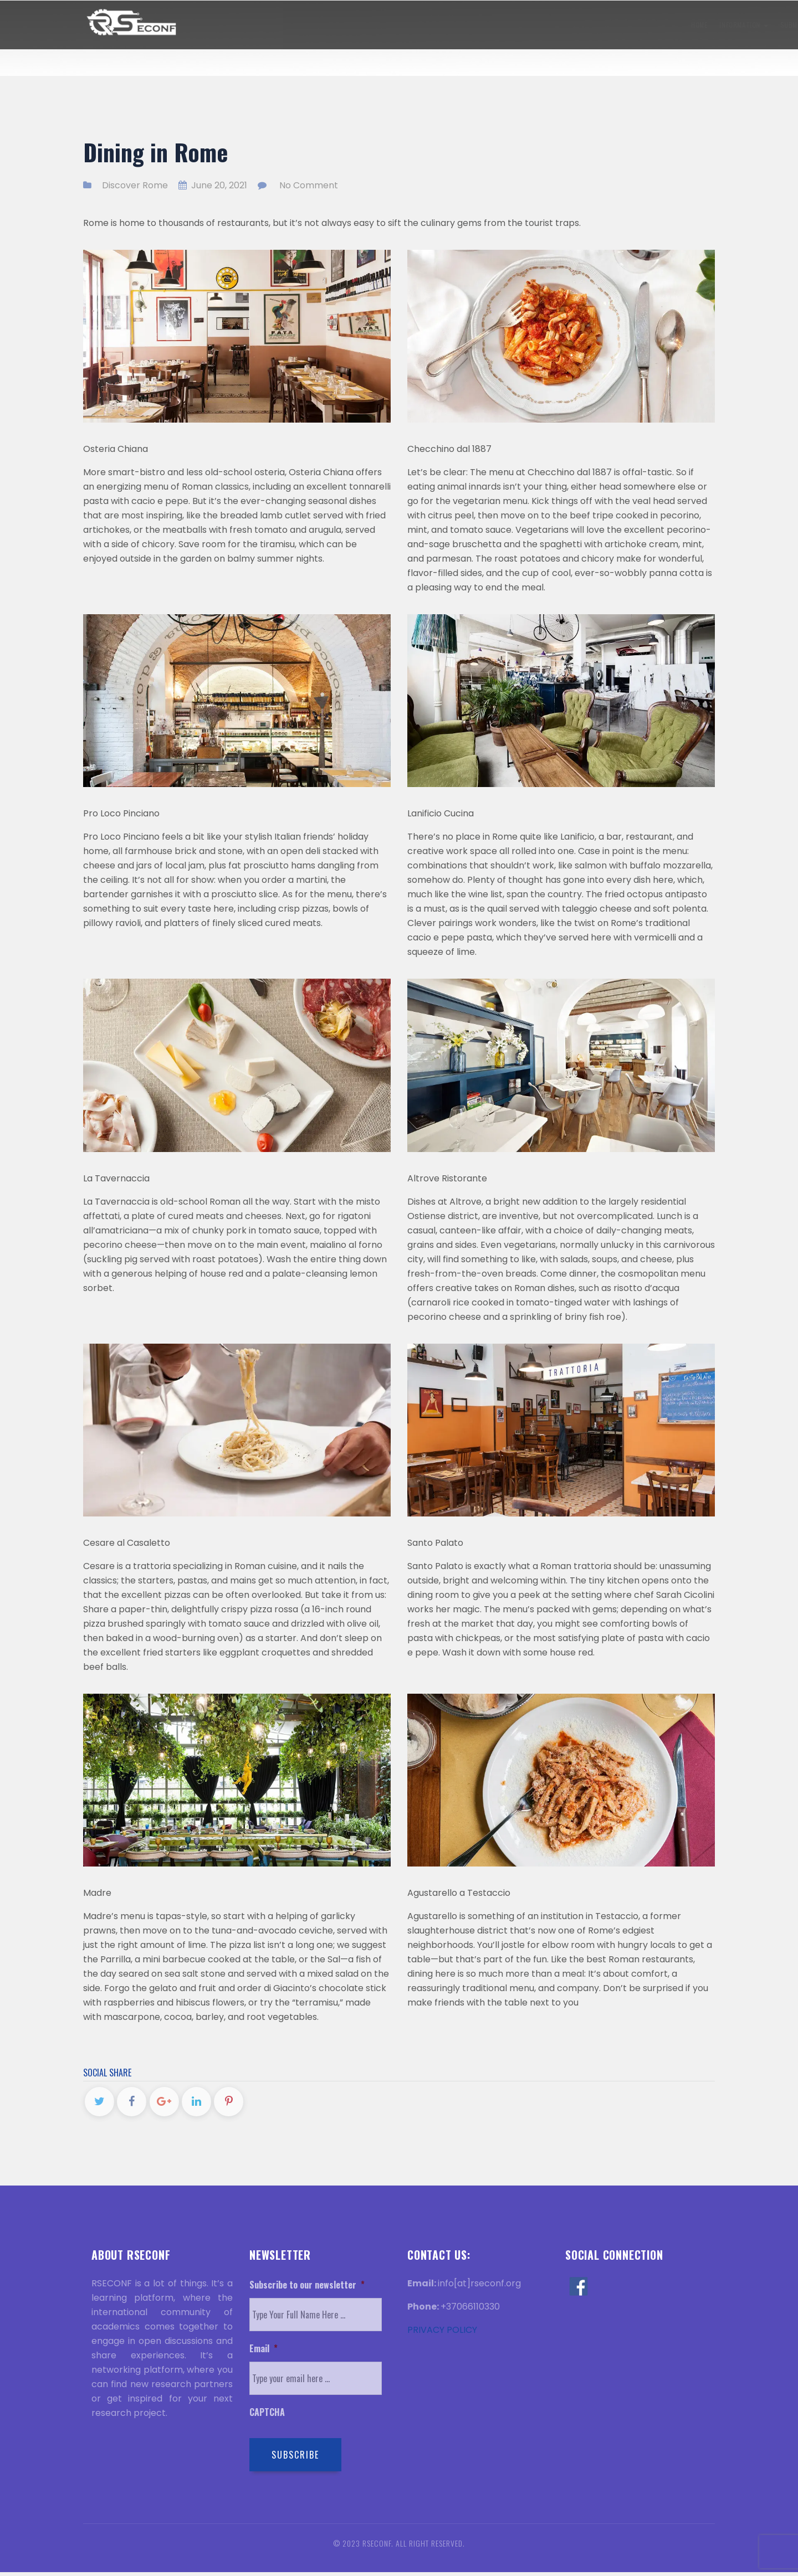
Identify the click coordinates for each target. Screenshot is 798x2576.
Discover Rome (631, 24)
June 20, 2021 (212, 185)
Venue (579, 24)
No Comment (308, 185)
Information (250, 24)
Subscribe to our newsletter (307, 2289)
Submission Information (331, 24)
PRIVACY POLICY (442, 2333)
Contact (686, 24)
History (537, 24)
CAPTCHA (267, 2416)
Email (263, 2352)
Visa (501, 24)
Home (205, 24)
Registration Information (434, 24)
